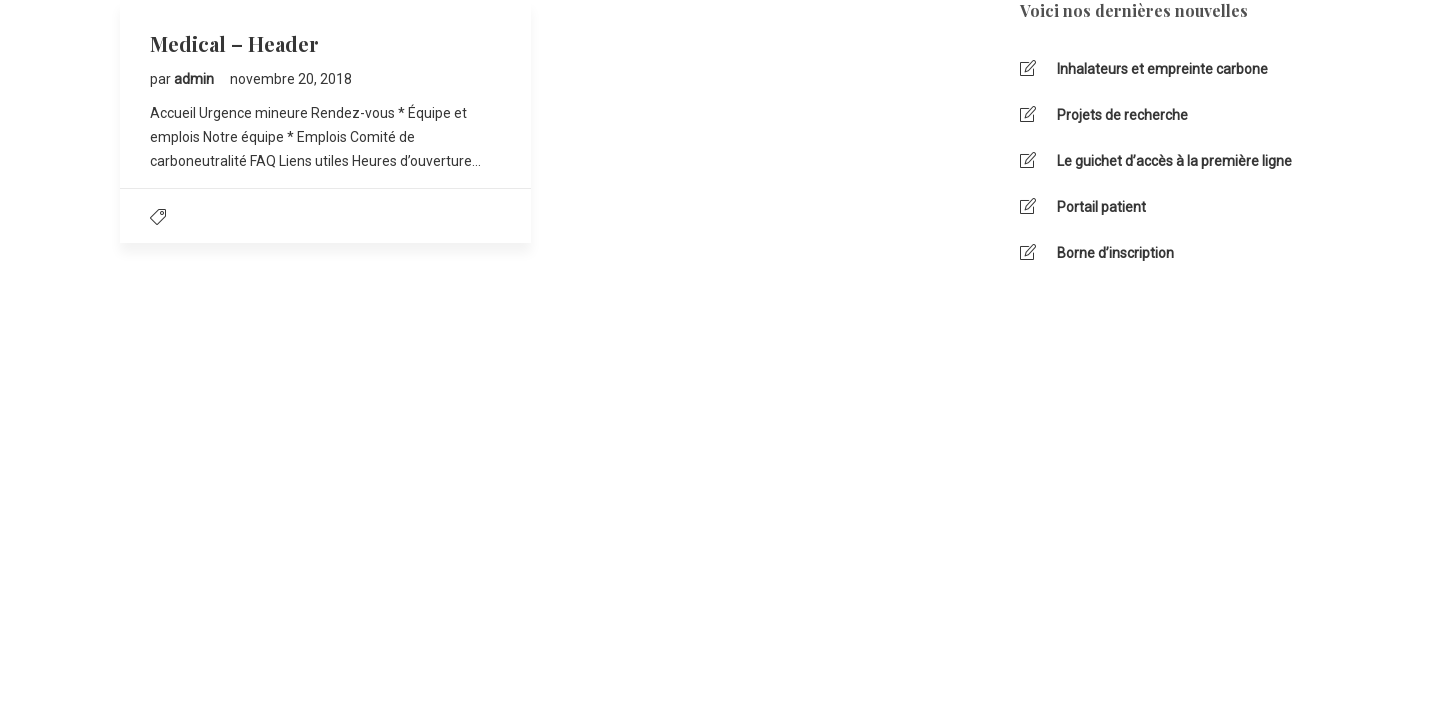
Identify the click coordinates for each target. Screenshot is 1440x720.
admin (195, 79)
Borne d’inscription (1115, 253)
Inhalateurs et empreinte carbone (1162, 69)
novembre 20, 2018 (291, 79)
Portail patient (1101, 207)
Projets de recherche (1122, 115)
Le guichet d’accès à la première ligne (1174, 161)
